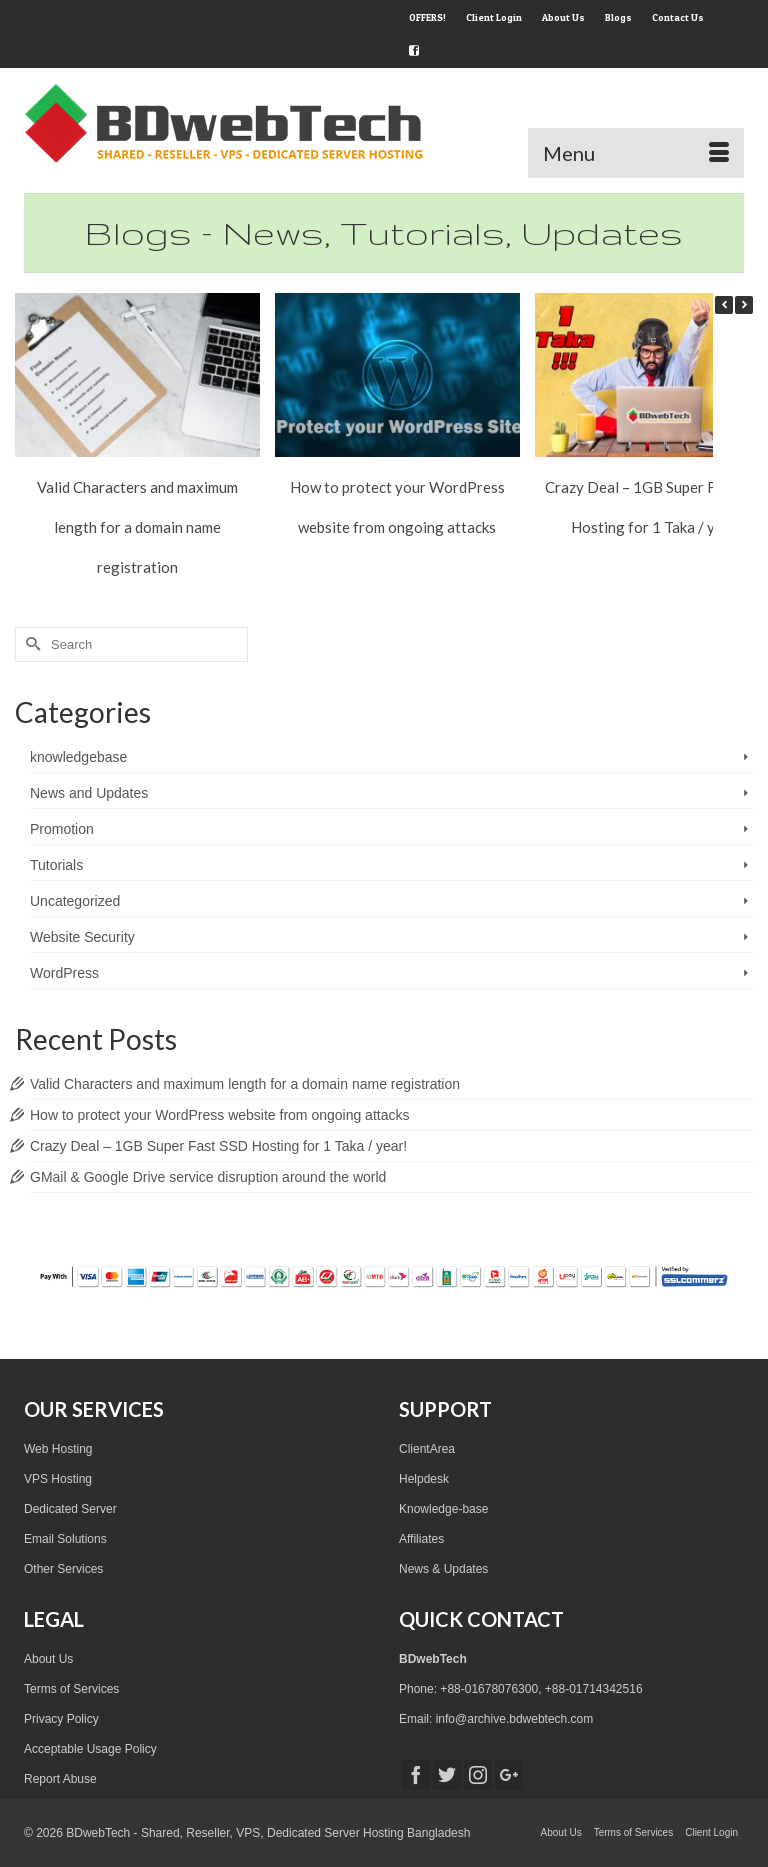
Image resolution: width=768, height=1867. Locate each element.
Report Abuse (60, 1779)
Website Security (82, 937)
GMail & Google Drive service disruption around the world (208, 1177)
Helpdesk (424, 1479)
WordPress (64, 973)
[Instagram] (478, 1774)
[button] (744, 305)
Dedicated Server (70, 1509)
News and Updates (89, 793)
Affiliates (421, 1539)
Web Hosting (58, 1449)
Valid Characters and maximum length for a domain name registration (137, 527)
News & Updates (443, 1569)
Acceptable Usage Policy (90, 1749)
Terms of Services (71, 1689)
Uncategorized (75, 901)
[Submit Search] (30, 644)
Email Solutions (65, 1539)
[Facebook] (416, 1774)
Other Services (63, 1569)
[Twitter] (447, 1774)
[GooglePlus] (509, 1774)
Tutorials (56, 865)
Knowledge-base (443, 1509)
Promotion (62, 829)
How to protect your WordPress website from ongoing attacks (219, 1115)
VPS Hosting (58, 1479)
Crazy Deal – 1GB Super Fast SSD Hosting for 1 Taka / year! (218, 1146)
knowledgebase (78, 757)
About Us (48, 1659)
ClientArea (427, 1449)
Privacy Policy (61, 1719)
